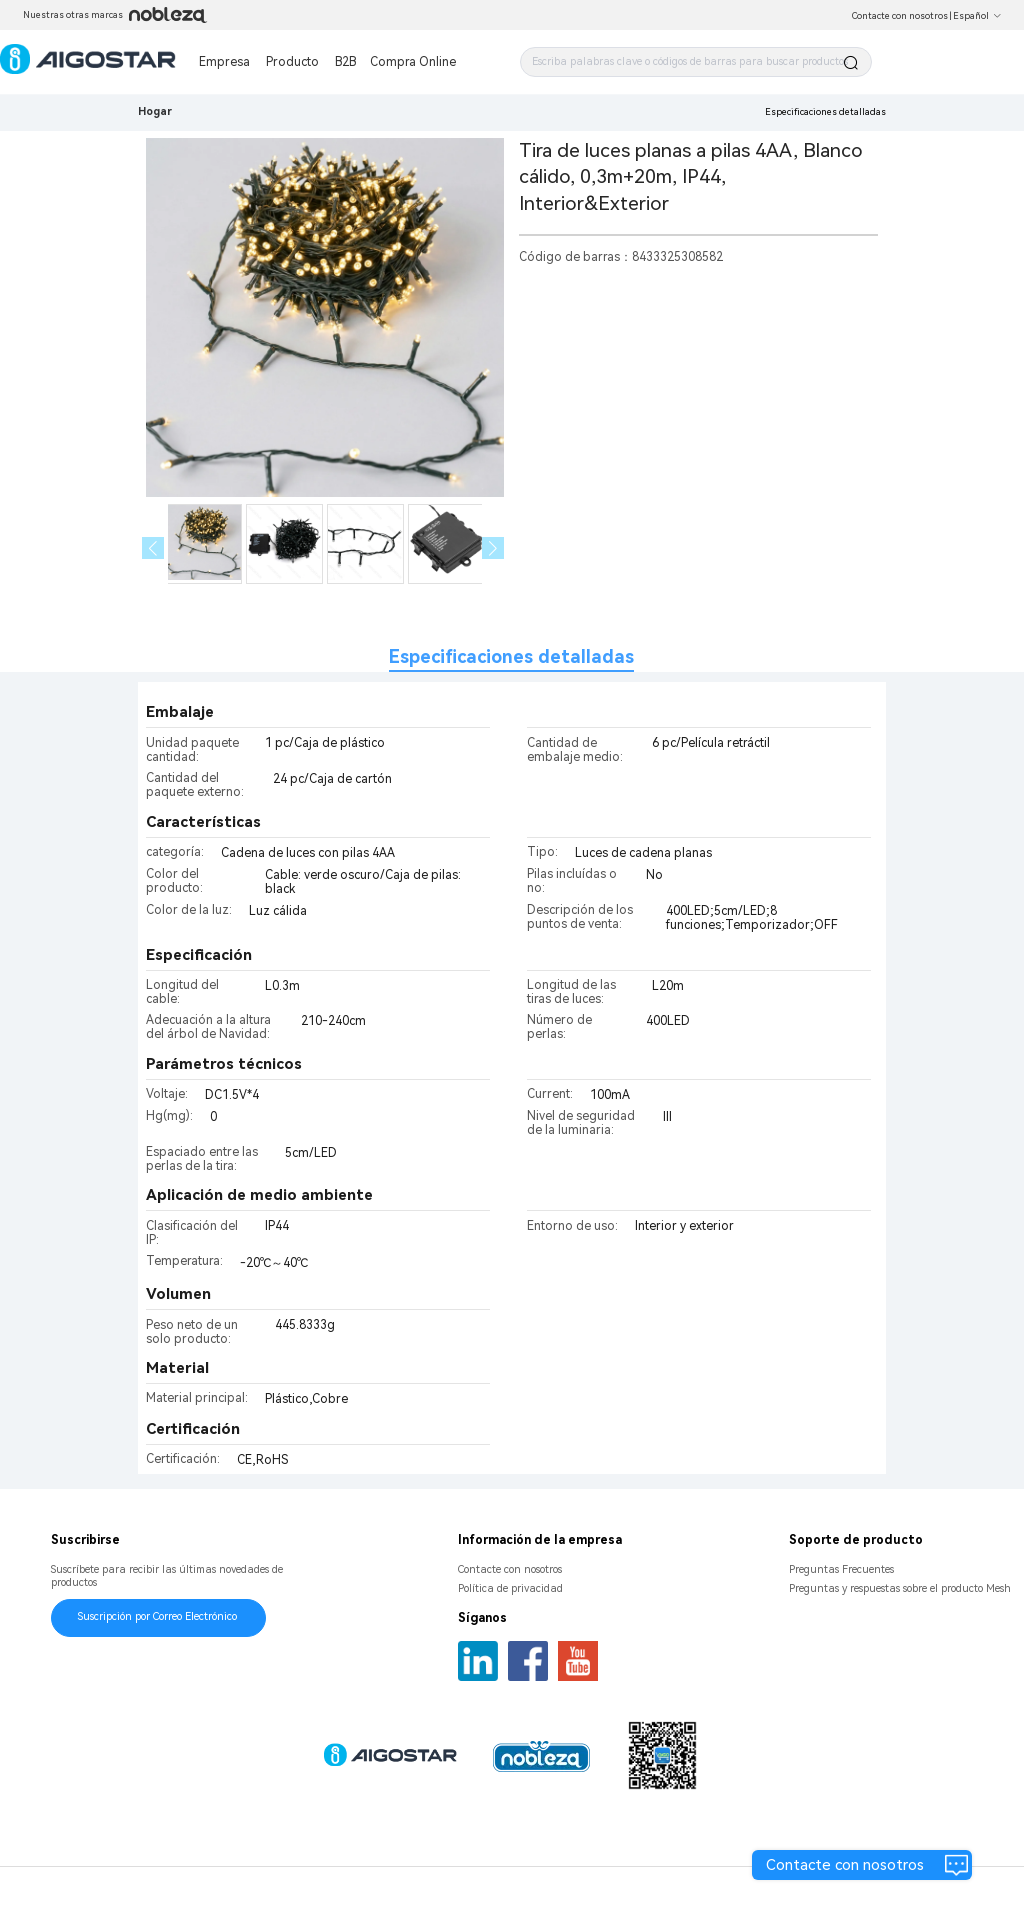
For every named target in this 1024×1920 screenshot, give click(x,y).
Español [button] (977, 16)
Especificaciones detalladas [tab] (511, 656)
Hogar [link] (155, 111)
